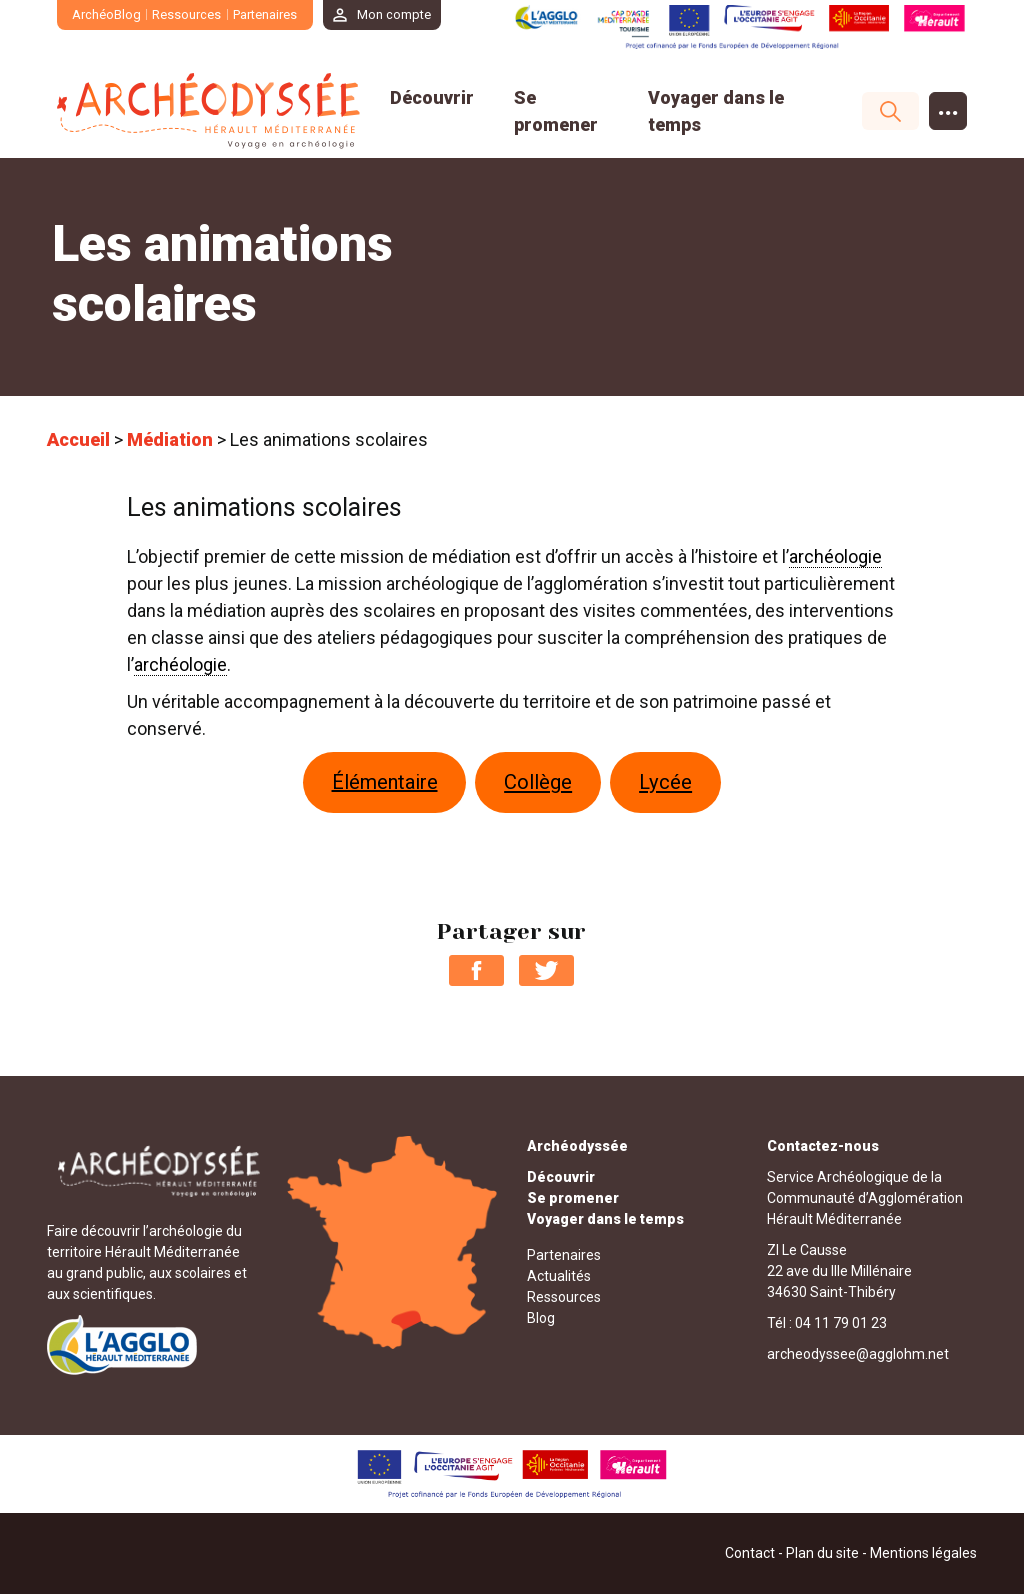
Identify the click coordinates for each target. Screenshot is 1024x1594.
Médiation (170, 439)
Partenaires (265, 14)
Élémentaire (385, 782)
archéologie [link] (835, 556)
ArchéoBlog (106, 14)
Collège (538, 782)
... (948, 106)
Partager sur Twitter (546, 970)
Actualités (559, 1276)
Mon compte (395, 14)
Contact (750, 1553)
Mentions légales (923, 1553)
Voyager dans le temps (605, 1219)
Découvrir (432, 97)
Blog (541, 1318)
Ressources (187, 14)
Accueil (78, 439)
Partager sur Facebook (476, 970)
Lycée (665, 782)
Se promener (573, 1198)
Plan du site (822, 1553)
